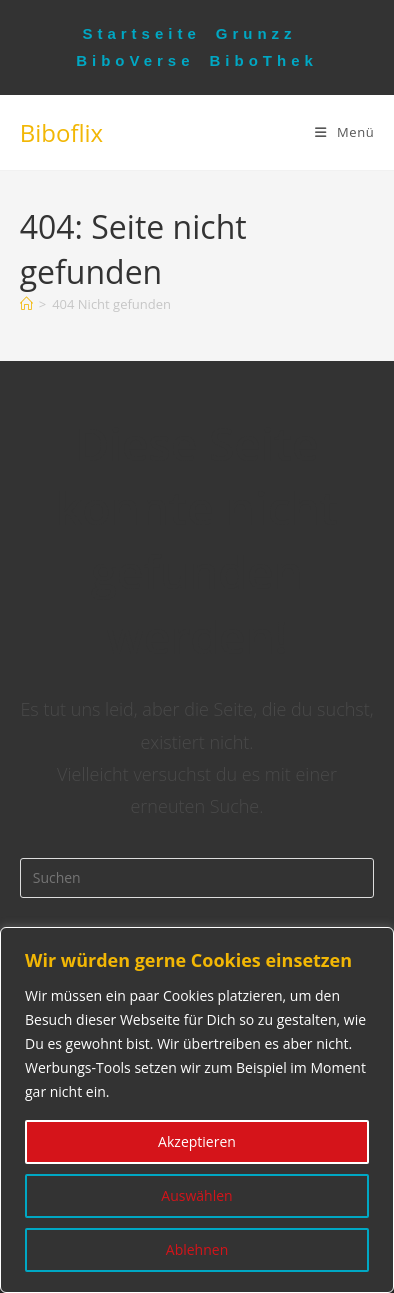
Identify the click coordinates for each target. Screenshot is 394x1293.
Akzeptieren (197, 1141)
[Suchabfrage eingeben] (197, 878)
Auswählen (196, 1195)
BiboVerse (135, 60)
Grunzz (256, 33)
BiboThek (264, 60)
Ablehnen (197, 1249)
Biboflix (61, 132)
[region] (197, 1110)
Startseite (141, 33)
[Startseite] (26, 304)
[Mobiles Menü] (344, 132)
